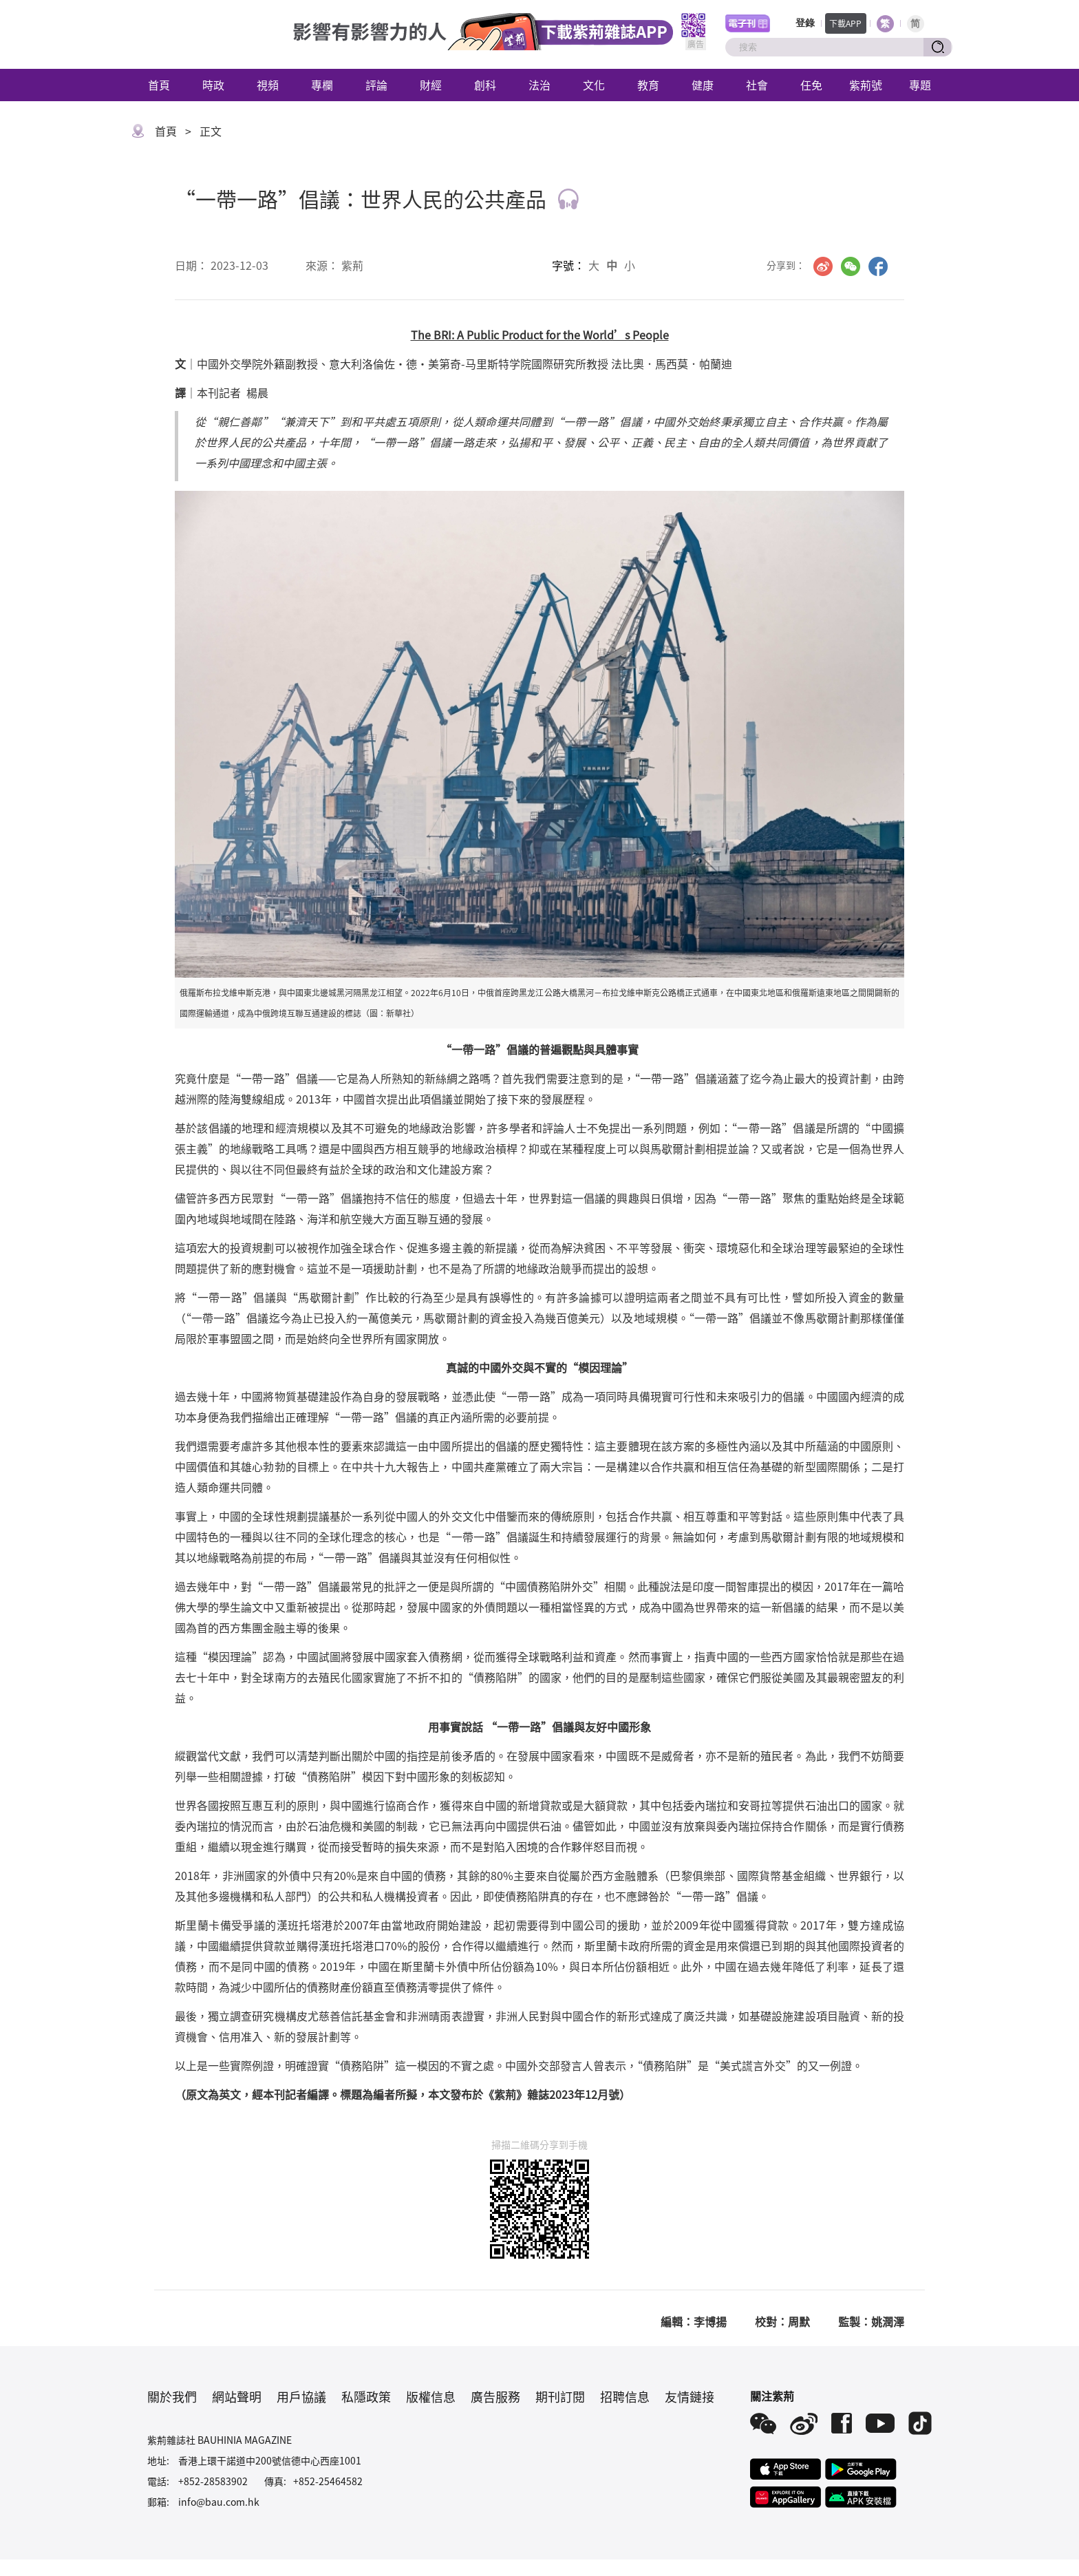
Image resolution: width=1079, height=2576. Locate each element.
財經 (431, 84)
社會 (757, 84)
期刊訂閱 (560, 2396)
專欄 (322, 84)
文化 (594, 84)
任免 (811, 84)
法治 (539, 84)
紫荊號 (865, 84)
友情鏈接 (689, 2396)
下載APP (845, 23)
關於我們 (172, 2396)
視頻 (268, 84)
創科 (485, 84)
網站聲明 (236, 2396)
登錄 (805, 23)
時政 (213, 84)
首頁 (159, 84)
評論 (376, 84)
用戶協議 (301, 2396)
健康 (703, 84)
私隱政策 (366, 2396)
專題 (920, 84)
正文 (211, 131)
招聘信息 (625, 2396)
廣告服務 (495, 2396)
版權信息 (431, 2396)
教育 (648, 84)
